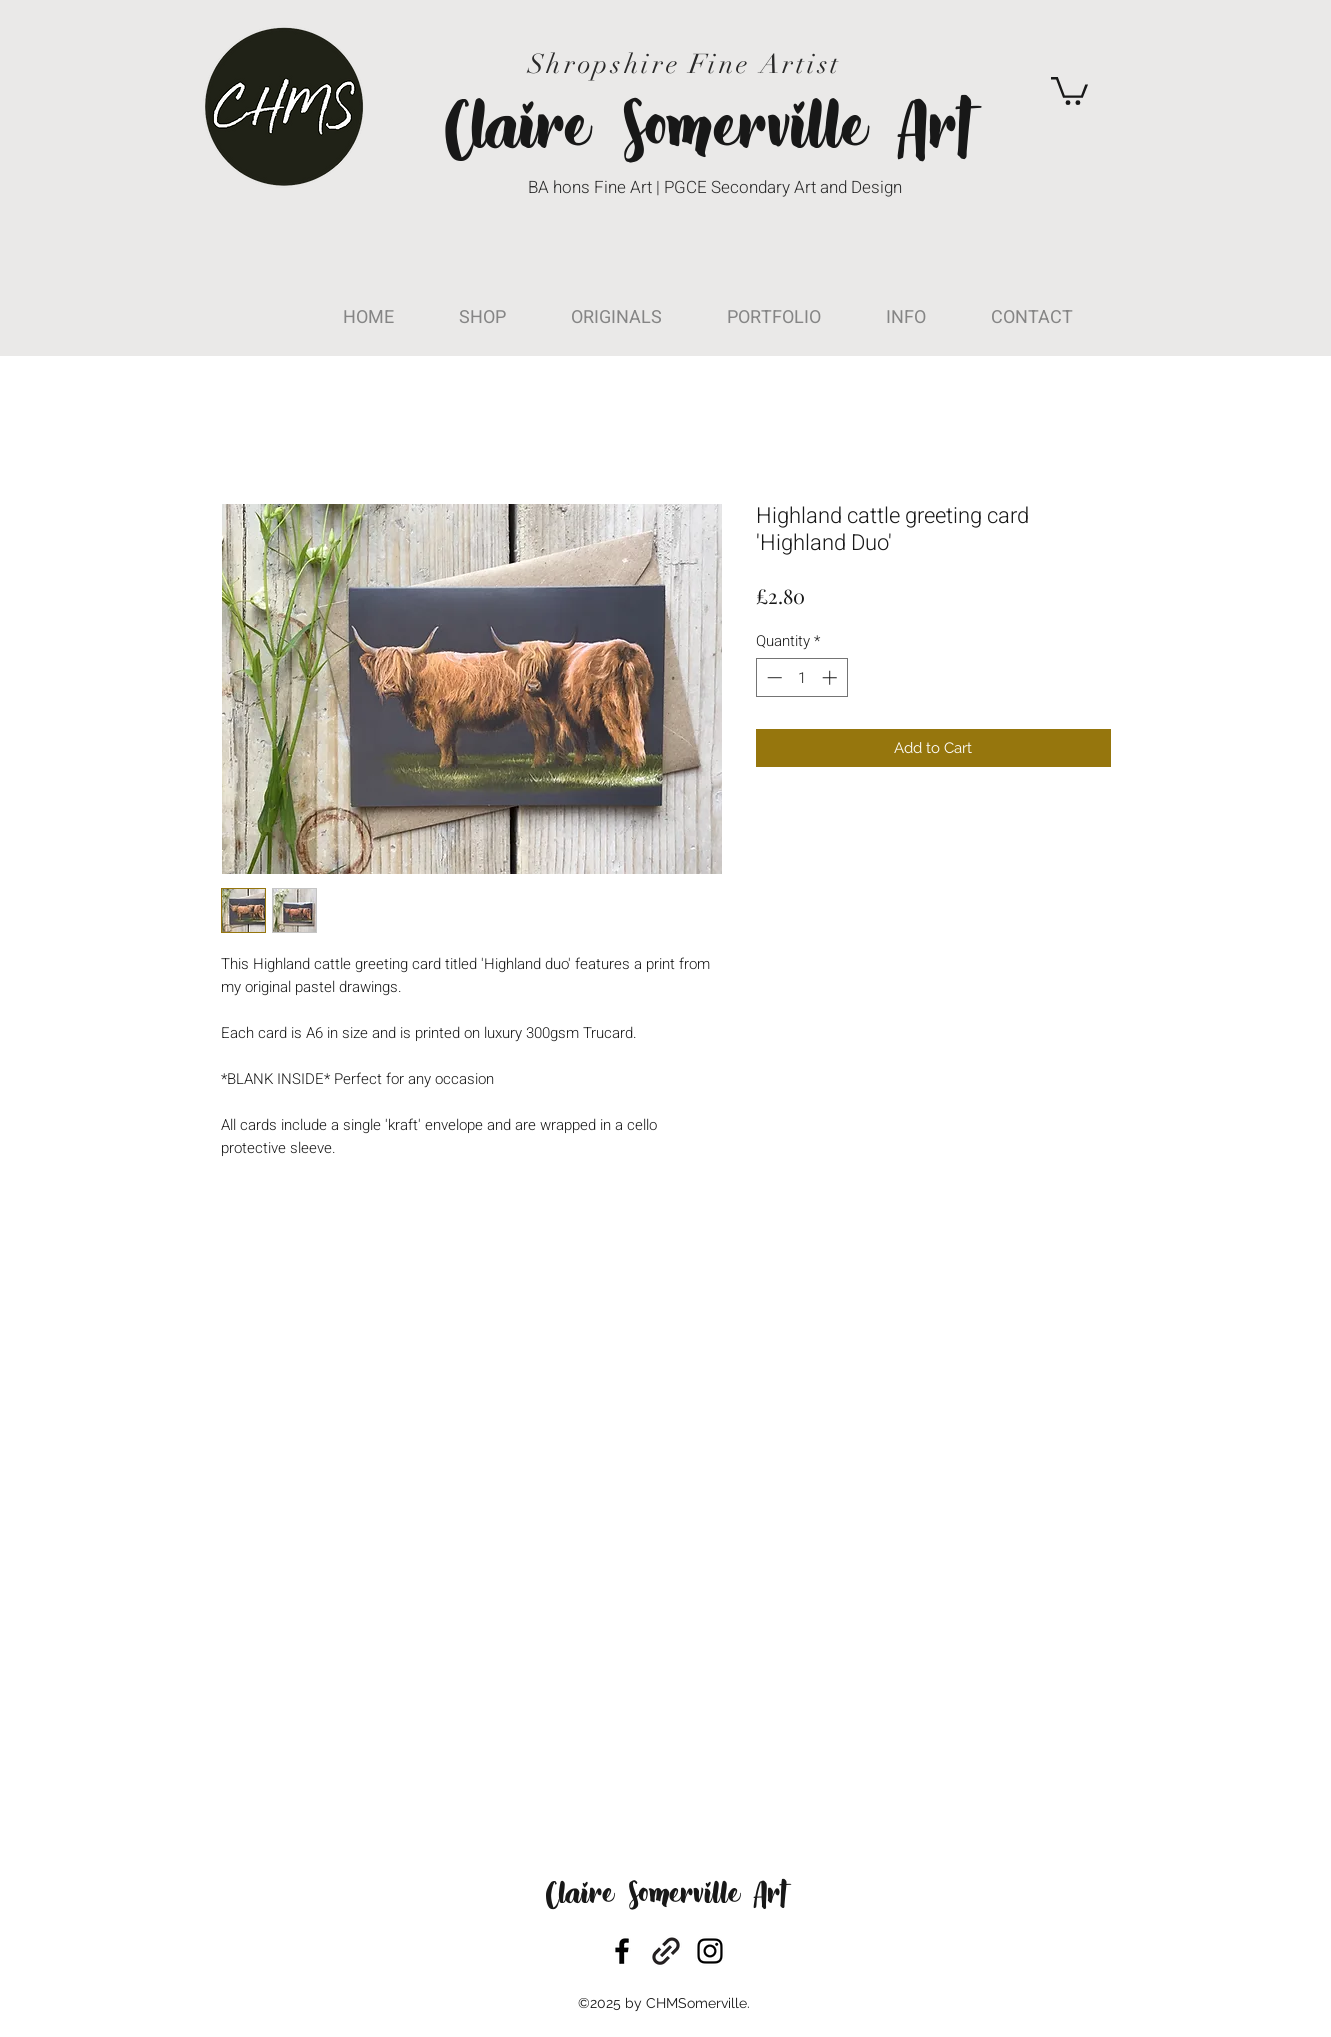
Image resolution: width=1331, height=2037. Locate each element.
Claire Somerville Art (666, 1896)
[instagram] (710, 1951)
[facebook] (622, 1951)
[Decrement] (772, 677)
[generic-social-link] (666, 1951)
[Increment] (831, 677)
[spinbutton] (801, 677)
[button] (1069, 89)
